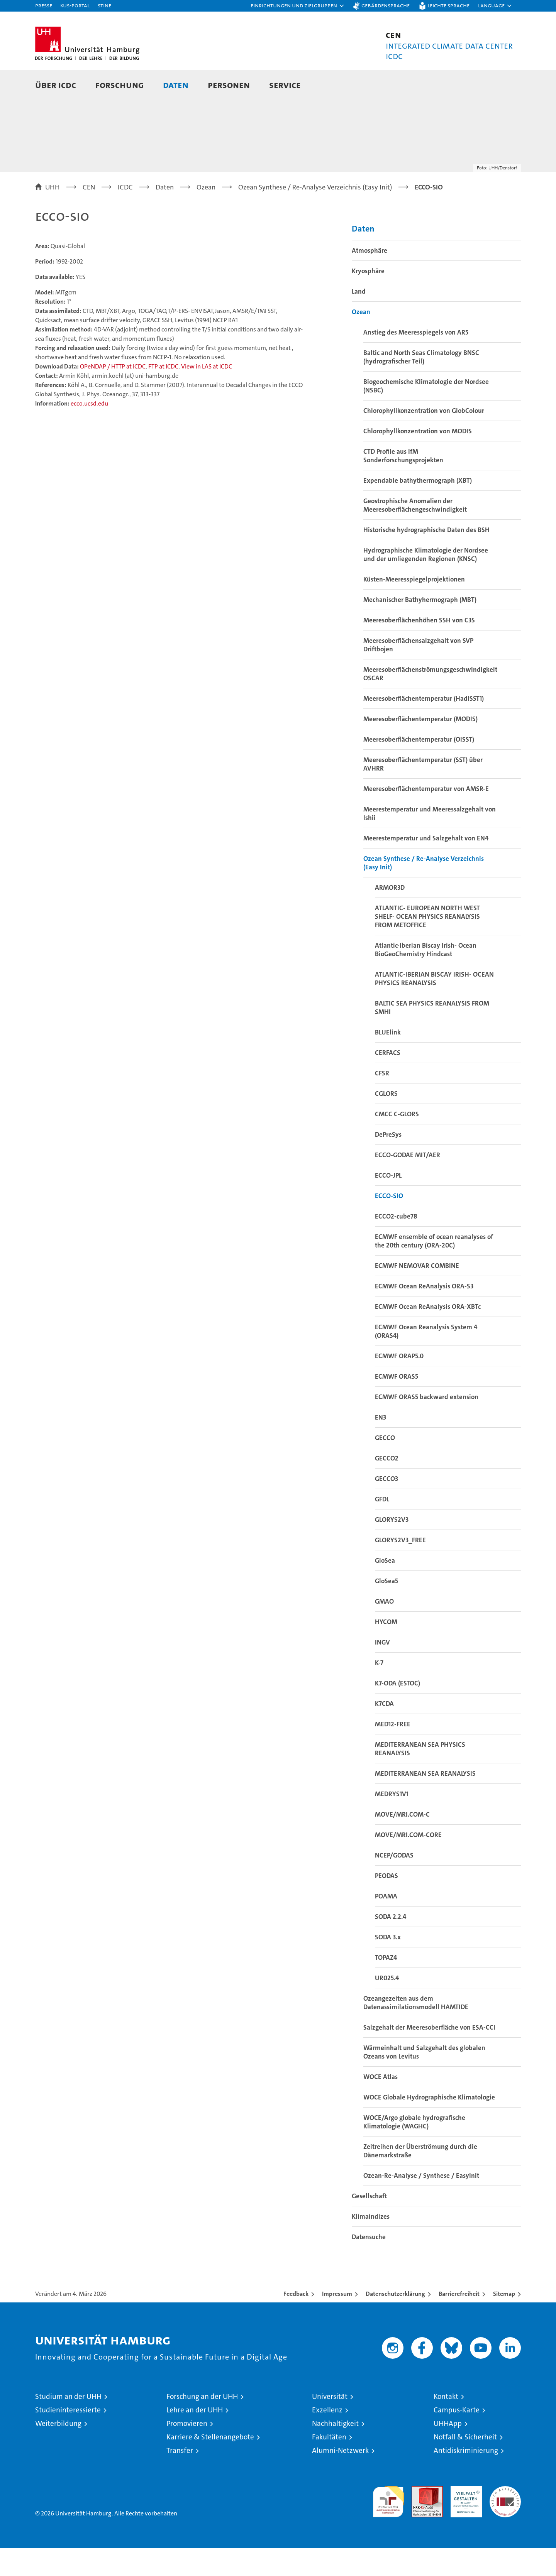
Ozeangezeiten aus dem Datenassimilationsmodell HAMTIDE (415, 2030)
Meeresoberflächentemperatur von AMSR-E (426, 816)
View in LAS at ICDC (206, 394)
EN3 (380, 1445)
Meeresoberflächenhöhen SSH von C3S (419, 648)
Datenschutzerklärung (395, 2321)
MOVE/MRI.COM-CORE (408, 1862)
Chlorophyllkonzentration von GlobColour (423, 438)
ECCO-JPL (388, 1203)
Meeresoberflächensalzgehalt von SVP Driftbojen (418, 672)
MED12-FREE (392, 1752)
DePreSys (388, 1162)
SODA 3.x (388, 1965)
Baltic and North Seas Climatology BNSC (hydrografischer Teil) (421, 384)
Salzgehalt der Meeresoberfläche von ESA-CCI (429, 2055)
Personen (229, 84)
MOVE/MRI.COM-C (402, 1842)
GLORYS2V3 (392, 1547)
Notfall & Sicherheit (465, 2465)
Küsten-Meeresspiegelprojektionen (414, 607)
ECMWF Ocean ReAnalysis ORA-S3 (424, 1314)
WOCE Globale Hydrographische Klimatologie (429, 2125)
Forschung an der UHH (202, 2424)
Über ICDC (55, 84)
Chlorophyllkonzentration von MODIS (417, 459)
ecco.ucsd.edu (89, 431)
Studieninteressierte (68, 2437)
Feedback (296, 2321)
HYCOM (386, 1649)
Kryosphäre (368, 298)
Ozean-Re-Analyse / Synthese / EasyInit (421, 2203)
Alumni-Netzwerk (340, 2478)
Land (359, 319)
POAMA (386, 1924)
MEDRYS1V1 (392, 1821)
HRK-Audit (464, 2518)
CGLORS (386, 1121)
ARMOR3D (390, 915)
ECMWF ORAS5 (396, 1404)
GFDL (382, 1527)
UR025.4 (387, 2005)
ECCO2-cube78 (396, 1244)
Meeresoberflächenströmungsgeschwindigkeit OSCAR (430, 701)
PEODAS (386, 1903)
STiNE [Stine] (104, 5)
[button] (298, 6)
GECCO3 (386, 1506)
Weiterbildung (58, 2451)
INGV (382, 1670)
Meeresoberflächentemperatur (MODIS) (420, 746)
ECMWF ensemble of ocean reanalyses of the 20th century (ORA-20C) (434, 1268)
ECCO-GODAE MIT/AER (407, 1182)
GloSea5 (386, 1608)
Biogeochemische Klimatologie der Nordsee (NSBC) (426, 413)
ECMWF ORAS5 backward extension (426, 1424)
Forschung (119, 84)
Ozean (361, 339)
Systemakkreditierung (505, 2518)
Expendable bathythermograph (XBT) (417, 508)
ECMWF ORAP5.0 (399, 1383)
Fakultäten (329, 2465)
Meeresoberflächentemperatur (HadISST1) (423, 726)
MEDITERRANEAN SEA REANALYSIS (425, 1801)
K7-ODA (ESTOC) (397, 1711)
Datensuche (369, 2264)
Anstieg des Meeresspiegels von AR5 (415, 360)
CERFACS (387, 1080)
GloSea (385, 1588)
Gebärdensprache (385, 5)
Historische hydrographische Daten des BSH (426, 557)
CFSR (382, 1101)
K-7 (379, 1690)
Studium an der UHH (68, 2424)
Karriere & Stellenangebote (210, 2465)
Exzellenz (327, 2437)
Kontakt (446, 2424)
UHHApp (448, 2451)
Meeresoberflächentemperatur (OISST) (418, 767)
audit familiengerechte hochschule (388, 2526)
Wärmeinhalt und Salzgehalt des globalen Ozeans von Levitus (424, 2079)
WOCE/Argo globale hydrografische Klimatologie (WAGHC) (414, 2149)
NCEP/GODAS (394, 1883)
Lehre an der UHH (194, 2437)
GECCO (385, 1465)
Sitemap (504, 2321)
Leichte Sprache (448, 5)
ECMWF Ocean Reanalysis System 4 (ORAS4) (426, 1359)
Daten (175, 84)
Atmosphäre (369, 278)
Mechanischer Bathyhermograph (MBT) (419, 627)
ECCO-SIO (389, 1223)
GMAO (384, 1629)
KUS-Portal (75, 5)
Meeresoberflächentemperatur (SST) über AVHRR (423, 791)
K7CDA (384, 1731)
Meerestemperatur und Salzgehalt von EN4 (425, 866)
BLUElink (388, 1060)
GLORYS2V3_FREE (400, 1568)
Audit (419, 2518)
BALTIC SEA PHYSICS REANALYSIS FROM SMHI (432, 1035)
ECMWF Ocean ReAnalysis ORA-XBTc (428, 1334)
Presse (43, 5)
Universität (330, 2424)
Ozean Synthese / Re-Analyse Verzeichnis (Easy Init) (423, 890)
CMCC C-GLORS (397, 1142)
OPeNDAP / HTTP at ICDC (113, 394)
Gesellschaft (369, 2223)
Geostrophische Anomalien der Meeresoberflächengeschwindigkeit (415, 532)
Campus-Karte (457, 2437)
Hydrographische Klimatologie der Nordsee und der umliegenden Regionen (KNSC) (425, 582)
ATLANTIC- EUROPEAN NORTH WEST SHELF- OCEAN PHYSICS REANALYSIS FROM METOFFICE (427, 944)
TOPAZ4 (386, 1985)
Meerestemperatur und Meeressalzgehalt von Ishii (429, 841)
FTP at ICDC (163, 394)
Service (285, 84)
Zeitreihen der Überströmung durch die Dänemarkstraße (420, 2178)
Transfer (179, 2478)
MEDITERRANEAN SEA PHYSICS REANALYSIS (420, 1776)
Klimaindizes (371, 2244)
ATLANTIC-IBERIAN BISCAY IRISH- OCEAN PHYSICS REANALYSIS (434, 1006)
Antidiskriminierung (466, 2478)
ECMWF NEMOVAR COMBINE (417, 1293)
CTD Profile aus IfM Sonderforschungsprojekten (403, 483)
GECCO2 (386, 1486)
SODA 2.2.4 (390, 1944)
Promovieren (186, 2451)
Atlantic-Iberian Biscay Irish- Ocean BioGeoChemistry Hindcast (425, 977)
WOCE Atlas (380, 2104)
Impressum (337, 2321)
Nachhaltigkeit (335, 2451)
